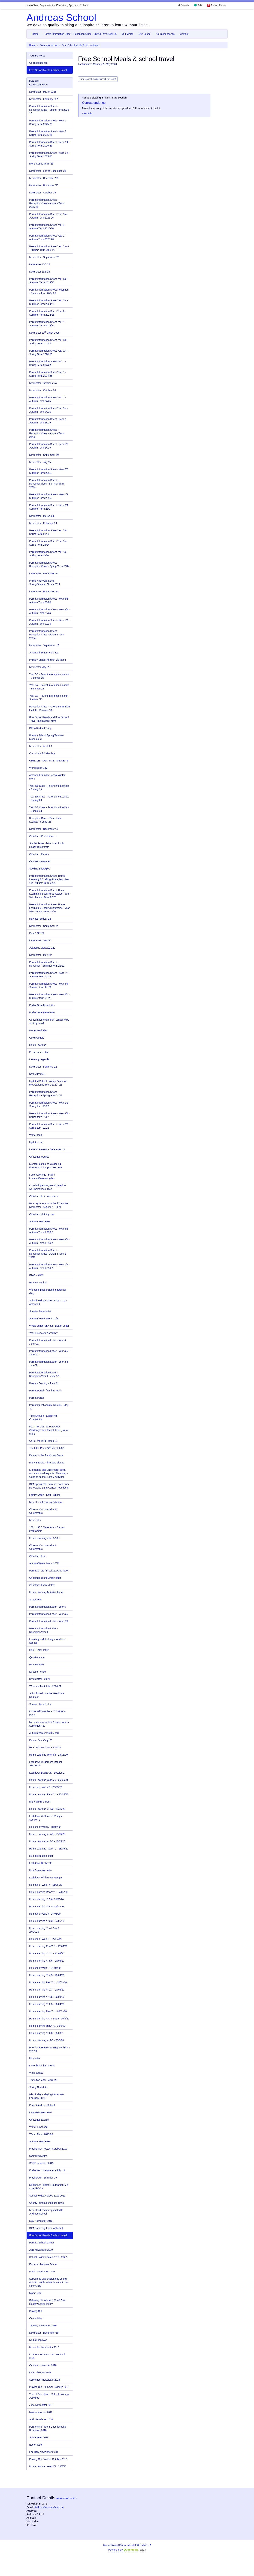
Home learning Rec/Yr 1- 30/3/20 (47, 2025)
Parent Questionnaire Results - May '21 (48, 1407)
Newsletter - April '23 (40, 746)
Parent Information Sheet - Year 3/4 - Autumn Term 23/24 (49, 611)
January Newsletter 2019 (43, 2325)
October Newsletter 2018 (43, 2365)
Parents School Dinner (41, 2242)
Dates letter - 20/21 (39, 1679)
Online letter (36, 2318)
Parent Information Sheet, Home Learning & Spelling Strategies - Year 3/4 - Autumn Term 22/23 (49, 894)
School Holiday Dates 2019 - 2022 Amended (48, 1302)
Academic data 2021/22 (42, 947)
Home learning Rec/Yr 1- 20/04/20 (48, 1982)
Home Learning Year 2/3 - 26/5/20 (47, 2466)
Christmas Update (39, 1156)
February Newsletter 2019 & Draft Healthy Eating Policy (47, 2302)
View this (87, 113)
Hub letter (34, 2058)
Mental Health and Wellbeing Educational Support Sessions (45, 1166)
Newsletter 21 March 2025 (44, 332)
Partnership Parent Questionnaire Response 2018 (47, 2428)
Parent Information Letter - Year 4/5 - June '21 (49, 1353)
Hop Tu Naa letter (39, 1650)
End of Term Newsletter (42, 1005)
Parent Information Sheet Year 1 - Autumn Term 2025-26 (47, 226)
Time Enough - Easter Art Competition (43, 1417)
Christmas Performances (42, 836)
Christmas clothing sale (42, 1214)
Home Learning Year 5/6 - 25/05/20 (48, 1780)
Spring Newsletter (39, 2087)
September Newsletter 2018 (44, 2379)
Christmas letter (38, 1556)
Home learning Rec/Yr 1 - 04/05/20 (48, 1892)
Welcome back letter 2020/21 (45, 1686)
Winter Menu (36, 1135)
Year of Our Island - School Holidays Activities (49, 2396)
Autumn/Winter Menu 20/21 (44, 1563)
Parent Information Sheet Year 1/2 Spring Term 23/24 (47, 554)
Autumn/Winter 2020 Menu (44, 1733)
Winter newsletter (38, 2127)
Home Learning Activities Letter (46, 1592)
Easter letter (36, 2444)
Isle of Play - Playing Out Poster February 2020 (46, 2096)
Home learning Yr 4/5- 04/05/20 (46, 1906)
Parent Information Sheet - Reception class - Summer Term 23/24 (46, 484)
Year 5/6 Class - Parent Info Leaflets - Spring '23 (49, 787)
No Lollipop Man (38, 2340)
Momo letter (35, 2293)
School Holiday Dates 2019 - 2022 (48, 2257)
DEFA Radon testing (40, 728)
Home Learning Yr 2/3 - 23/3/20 (46, 2040)
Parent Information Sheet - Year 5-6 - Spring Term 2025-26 (49, 154)
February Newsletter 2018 (43, 2452)
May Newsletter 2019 (41, 2220)
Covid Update (36, 1037)
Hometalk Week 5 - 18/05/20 (45, 1826)
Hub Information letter (41, 1855)
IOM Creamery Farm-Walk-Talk (46, 2228)
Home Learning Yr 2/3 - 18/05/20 (47, 1841)
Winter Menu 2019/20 (41, 2134)
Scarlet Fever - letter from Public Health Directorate (47, 845)
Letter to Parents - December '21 (47, 1149)
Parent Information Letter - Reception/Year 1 (43, 1630)
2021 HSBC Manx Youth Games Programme (47, 1529)
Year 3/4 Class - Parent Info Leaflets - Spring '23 (49, 798)
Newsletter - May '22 (40, 955)
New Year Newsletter (40, 2112)
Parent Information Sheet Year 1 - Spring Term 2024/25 (47, 374)
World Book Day (38, 767)
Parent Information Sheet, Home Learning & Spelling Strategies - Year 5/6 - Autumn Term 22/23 (49, 908)
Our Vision (127, 33)
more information (66, 2498)
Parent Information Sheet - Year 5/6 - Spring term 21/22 (49, 1126)
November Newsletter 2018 (44, 2347)
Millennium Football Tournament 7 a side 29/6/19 (48, 2186)
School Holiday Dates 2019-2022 (47, 2195)
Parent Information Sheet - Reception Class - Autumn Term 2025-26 (46, 203)
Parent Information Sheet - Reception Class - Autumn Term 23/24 (46, 634)
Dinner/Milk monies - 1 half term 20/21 (47, 1713)
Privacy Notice (126, 2545)
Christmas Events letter (42, 1585)
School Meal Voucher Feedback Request (46, 1695)
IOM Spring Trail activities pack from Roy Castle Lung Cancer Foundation (49, 1486)
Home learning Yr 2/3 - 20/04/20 (46, 1989)
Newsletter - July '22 (40, 940)
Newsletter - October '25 (42, 192)
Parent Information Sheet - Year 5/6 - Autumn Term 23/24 (49, 600)
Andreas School (61, 17)
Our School (145, 33)
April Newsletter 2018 (41, 2419)
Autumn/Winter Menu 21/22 (44, 1318)
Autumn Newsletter (39, 1221)
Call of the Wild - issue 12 (43, 1440)
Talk (200, 5)
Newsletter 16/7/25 (39, 264)
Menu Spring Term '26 (41, 163)
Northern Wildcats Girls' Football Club (47, 2356)
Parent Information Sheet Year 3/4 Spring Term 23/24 (47, 543)
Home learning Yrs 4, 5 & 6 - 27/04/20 (44, 1930)
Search (183, 5)
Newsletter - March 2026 (42, 91)
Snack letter (35, 1599)
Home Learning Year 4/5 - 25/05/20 (48, 1754)
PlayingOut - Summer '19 (43, 2177)
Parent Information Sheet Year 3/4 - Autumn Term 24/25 (48, 410)
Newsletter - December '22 (43, 828)
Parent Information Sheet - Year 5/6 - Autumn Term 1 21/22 (49, 1230)
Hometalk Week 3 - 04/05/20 (45, 1913)
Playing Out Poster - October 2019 (48, 2148)
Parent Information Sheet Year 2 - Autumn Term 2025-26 (47, 237)
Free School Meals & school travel (48, 70)
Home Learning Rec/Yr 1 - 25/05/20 (48, 1794)
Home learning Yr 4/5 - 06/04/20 (46, 1996)
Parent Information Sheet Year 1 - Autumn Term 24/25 (47, 399)
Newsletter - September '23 (44, 645)
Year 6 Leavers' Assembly (43, 1333)
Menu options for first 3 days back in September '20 (49, 1724)
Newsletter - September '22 (44, 926)
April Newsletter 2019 (41, 2249)
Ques (135, 2549)
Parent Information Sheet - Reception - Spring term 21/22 (45, 1093)
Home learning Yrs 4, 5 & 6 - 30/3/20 (49, 2018)
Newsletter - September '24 (44, 454)
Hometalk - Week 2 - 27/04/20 (45, 1939)
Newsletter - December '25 (43, 178)
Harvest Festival (38, 1282)
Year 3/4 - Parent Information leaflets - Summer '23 (49, 687)
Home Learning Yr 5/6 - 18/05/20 (47, 1808)
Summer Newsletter (40, 1311)
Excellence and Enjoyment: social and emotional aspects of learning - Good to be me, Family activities (48, 1473)
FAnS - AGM (36, 1275)
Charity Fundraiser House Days (46, 2202)
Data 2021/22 (36, 933)
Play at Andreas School (42, 2105)
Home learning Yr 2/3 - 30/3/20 (46, 2033)
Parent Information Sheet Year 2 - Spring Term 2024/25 (47, 363)
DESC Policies (142, 2545)
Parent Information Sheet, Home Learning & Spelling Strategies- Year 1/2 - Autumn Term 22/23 (49, 879)
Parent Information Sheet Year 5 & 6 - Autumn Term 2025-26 (49, 248)
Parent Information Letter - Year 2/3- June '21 (49, 1363)
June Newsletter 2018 (41, 2405)
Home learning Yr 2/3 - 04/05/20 (46, 1921)
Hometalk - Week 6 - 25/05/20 (45, 1787)
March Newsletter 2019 (42, 2271)
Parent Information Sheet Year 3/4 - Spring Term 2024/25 (48, 352)
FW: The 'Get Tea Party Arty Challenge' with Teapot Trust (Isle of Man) (48, 1430)
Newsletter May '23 (39, 667)
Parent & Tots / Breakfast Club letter (48, 1570)
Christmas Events (39, 854)
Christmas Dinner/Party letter (45, 1577)
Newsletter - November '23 (43, 591)
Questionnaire (37, 1657)
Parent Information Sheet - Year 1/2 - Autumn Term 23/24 (49, 622)
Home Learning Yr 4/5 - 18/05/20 (47, 1834)
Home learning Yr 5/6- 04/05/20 (46, 1899)
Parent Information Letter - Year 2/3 (48, 1621)
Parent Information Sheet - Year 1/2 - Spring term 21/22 (49, 1104)
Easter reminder (38, 1030)
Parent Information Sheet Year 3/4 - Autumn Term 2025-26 (48, 216)
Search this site (110, 2545)
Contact (184, 33)
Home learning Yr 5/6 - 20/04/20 (46, 1960)
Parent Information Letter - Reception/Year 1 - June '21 (44, 1374)
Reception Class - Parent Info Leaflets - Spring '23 (45, 820)
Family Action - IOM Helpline (45, 1494)
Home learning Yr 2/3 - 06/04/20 (46, 2004)
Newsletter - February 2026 (44, 99)
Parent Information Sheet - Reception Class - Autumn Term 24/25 (46, 433)
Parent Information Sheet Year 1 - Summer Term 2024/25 (47, 324)
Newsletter (35, 1520)
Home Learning (37, 1045)
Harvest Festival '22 (40, 918)
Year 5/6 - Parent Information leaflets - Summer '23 (49, 676)
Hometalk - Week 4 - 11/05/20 (45, 1884)
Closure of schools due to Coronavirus (43, 1511)
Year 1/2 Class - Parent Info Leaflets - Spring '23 (49, 809)
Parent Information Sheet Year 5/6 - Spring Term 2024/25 (48, 342)
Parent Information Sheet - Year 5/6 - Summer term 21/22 (49, 996)
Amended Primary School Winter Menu (47, 777)
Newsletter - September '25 (44, 257)
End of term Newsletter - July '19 (47, 2170)
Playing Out (35, 2311)
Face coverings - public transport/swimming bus (42, 1176)
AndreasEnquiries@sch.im (49, 2507)
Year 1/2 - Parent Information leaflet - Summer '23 (49, 697)
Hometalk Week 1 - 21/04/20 (45, 1968)
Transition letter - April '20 (43, 2080)
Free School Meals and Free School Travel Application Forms (49, 719)
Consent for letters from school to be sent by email (49, 1021)
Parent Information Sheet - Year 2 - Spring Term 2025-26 (48, 133)
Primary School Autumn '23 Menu (47, 659)
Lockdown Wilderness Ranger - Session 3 (46, 1764)
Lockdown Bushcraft (40, 1863)
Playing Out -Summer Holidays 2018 (49, 2387)
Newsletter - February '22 (43, 1066)
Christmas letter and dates (43, 1196)
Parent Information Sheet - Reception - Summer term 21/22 (46, 964)
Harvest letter (36, 1664)
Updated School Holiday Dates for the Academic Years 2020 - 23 (47, 1083)
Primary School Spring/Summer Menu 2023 (46, 737)
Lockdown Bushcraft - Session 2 (47, 1772)
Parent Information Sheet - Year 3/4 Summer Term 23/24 (48, 507)
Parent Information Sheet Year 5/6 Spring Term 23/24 (47, 532)
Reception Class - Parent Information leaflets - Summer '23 (49, 708)
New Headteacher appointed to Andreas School (46, 2212)
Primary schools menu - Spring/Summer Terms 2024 (44, 582)
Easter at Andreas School (43, 2264)
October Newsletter (39, 861)
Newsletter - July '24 (40, 462)
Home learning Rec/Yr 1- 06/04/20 (48, 2011)
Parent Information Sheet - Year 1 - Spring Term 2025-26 (48, 122)
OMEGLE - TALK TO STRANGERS (48, 760)
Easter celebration (39, 1052)
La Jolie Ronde (37, 1671)
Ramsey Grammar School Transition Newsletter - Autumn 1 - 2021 (49, 1205)
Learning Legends (39, 1059)
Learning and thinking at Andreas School (47, 1641)
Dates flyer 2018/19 (40, 2372)
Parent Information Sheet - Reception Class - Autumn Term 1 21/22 (47, 1254)
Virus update (36, 2072)
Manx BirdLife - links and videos (46, 1462)
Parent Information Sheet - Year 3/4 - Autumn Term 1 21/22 (49, 1241)
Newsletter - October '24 (42, 390)
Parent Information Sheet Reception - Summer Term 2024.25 (49, 291)
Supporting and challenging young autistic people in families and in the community (48, 2282)
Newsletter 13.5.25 (39, 271)
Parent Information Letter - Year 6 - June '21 (48, 1342)
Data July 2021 (37, 1073)
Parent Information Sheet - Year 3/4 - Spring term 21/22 (49, 1115)
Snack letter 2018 (39, 2437)
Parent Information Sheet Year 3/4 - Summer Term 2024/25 (48, 302)
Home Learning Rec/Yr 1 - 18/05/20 (48, 1848)
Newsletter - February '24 (43, 523)
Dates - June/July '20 (40, 1740)
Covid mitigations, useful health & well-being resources (47, 1187)
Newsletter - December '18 (43, 2332)
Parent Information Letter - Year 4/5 (48, 1614)
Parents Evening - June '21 (44, 1383)
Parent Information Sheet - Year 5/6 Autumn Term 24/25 (48, 446)
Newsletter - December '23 (43, 573)
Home (35, 33)
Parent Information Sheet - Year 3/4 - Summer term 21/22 (49, 985)
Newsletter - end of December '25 (47, 170)
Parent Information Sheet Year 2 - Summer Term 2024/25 (47, 313)
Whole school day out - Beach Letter (49, 1325)
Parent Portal (36, 1397)
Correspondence (165, 33)
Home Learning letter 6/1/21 (44, 1538)
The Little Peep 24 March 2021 (47, 1447)
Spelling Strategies (39, 868)
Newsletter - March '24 (41, 516)
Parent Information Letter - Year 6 (47, 1606)
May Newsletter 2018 (41, 2412)
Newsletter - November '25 (43, 185)
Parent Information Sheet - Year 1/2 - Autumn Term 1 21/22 (49, 1266)
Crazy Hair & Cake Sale (42, 753)
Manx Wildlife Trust (39, 1801)
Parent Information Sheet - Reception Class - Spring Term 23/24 (49, 564)
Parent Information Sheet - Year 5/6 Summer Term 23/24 (48, 471)
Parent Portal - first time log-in (45, 1390)
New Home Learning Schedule (46, 1502)
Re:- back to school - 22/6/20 (45, 1747)
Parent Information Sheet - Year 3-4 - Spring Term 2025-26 (49, 144)
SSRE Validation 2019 (41, 2163)
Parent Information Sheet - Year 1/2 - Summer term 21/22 (49, 975)
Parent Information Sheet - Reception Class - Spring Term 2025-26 (80, 33)
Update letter (36, 1142)
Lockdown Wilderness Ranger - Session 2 (46, 1818)
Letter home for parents (42, 2065)
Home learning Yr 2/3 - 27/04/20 (46, 1953)
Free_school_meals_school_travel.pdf (98, 79)
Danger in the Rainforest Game (46, 1455)
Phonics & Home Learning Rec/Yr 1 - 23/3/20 (49, 2049)
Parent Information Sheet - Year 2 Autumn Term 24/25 (47, 421)
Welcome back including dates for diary (47, 1291)
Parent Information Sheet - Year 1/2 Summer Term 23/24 (48, 496)
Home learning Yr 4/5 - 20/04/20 (46, 1975)
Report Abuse (218, 5)
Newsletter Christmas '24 (43, 383)
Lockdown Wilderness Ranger (45, 1877)
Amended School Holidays (43, 652)
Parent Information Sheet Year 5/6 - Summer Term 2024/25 (48, 280)
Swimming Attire (38, 2155)
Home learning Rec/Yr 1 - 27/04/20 (48, 1946)
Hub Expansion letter (40, 1870)
